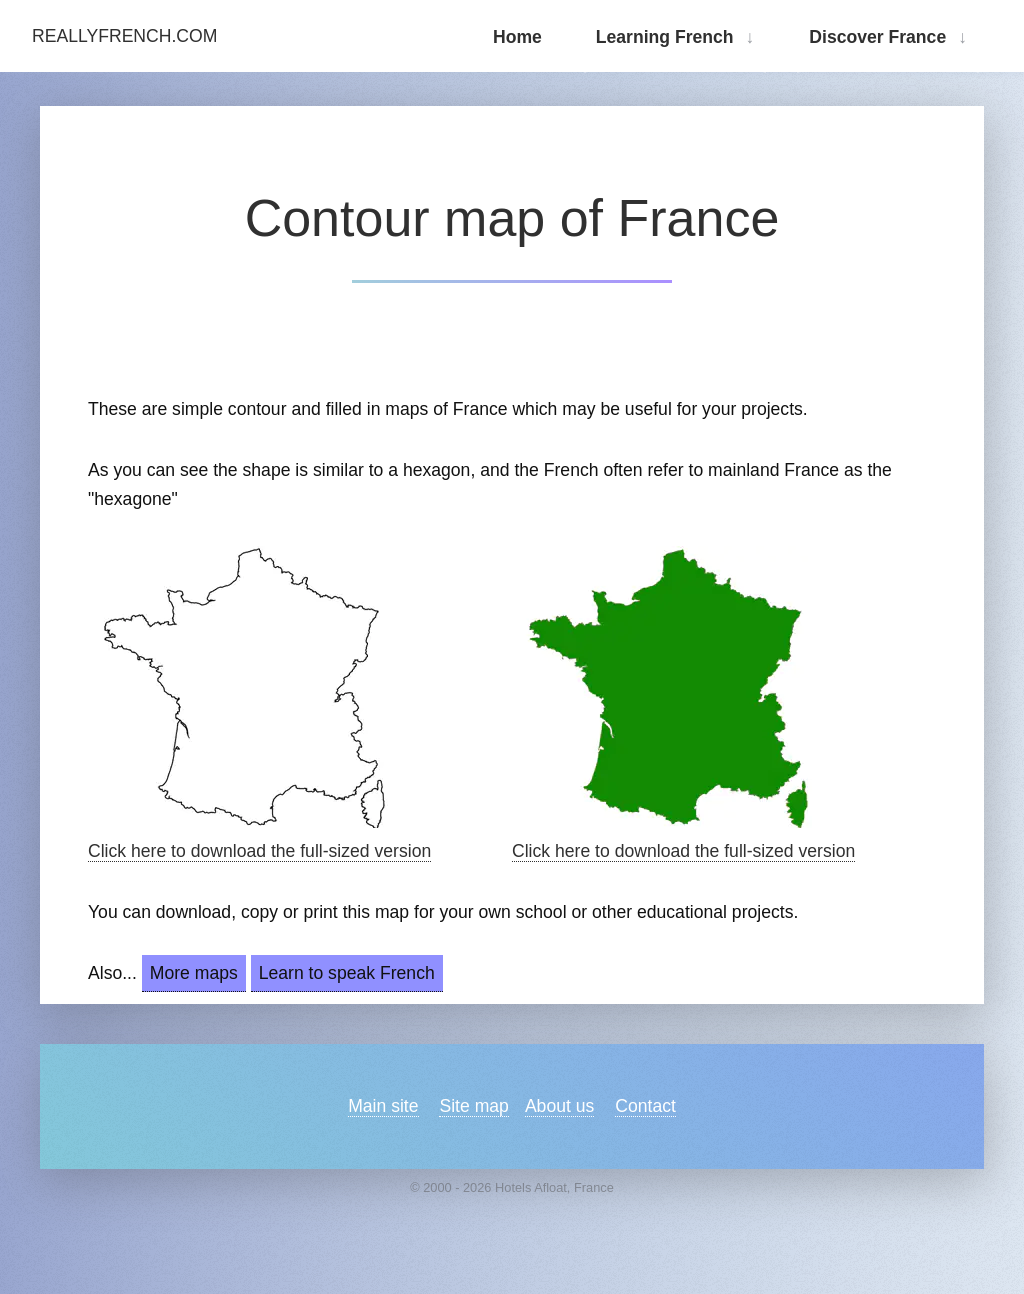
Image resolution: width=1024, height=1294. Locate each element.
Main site (383, 1106)
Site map (473, 1106)
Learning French (665, 37)
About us (559, 1106)
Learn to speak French (347, 973)
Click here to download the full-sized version (259, 851)
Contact (645, 1106)
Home (517, 37)
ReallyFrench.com (124, 36)
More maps (194, 973)
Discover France (877, 37)
